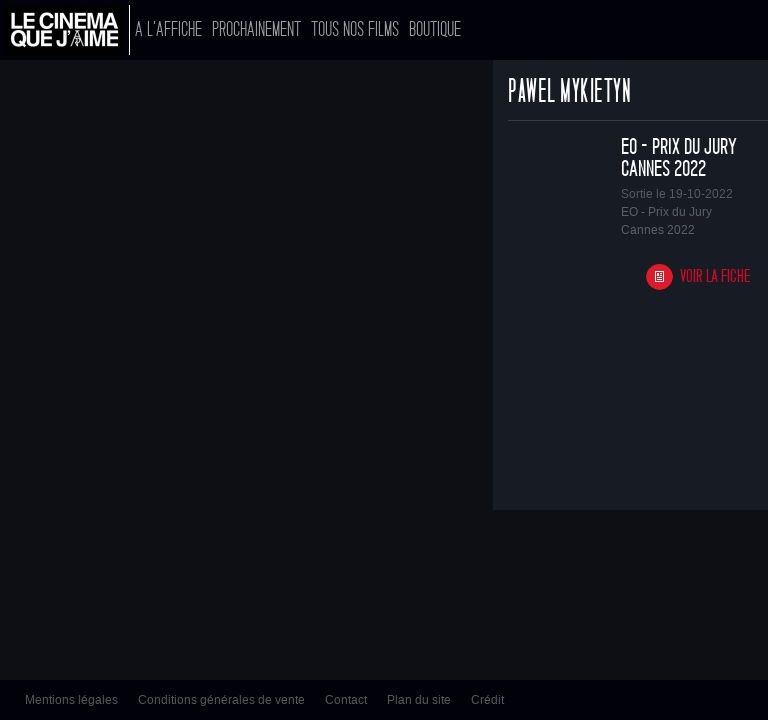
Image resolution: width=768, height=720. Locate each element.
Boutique (435, 29)
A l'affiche (168, 29)
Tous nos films (355, 29)
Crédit (487, 700)
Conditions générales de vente (221, 700)
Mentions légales (71, 700)
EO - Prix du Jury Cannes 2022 (679, 158)
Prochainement (256, 29)
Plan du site (419, 700)
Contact (346, 700)
